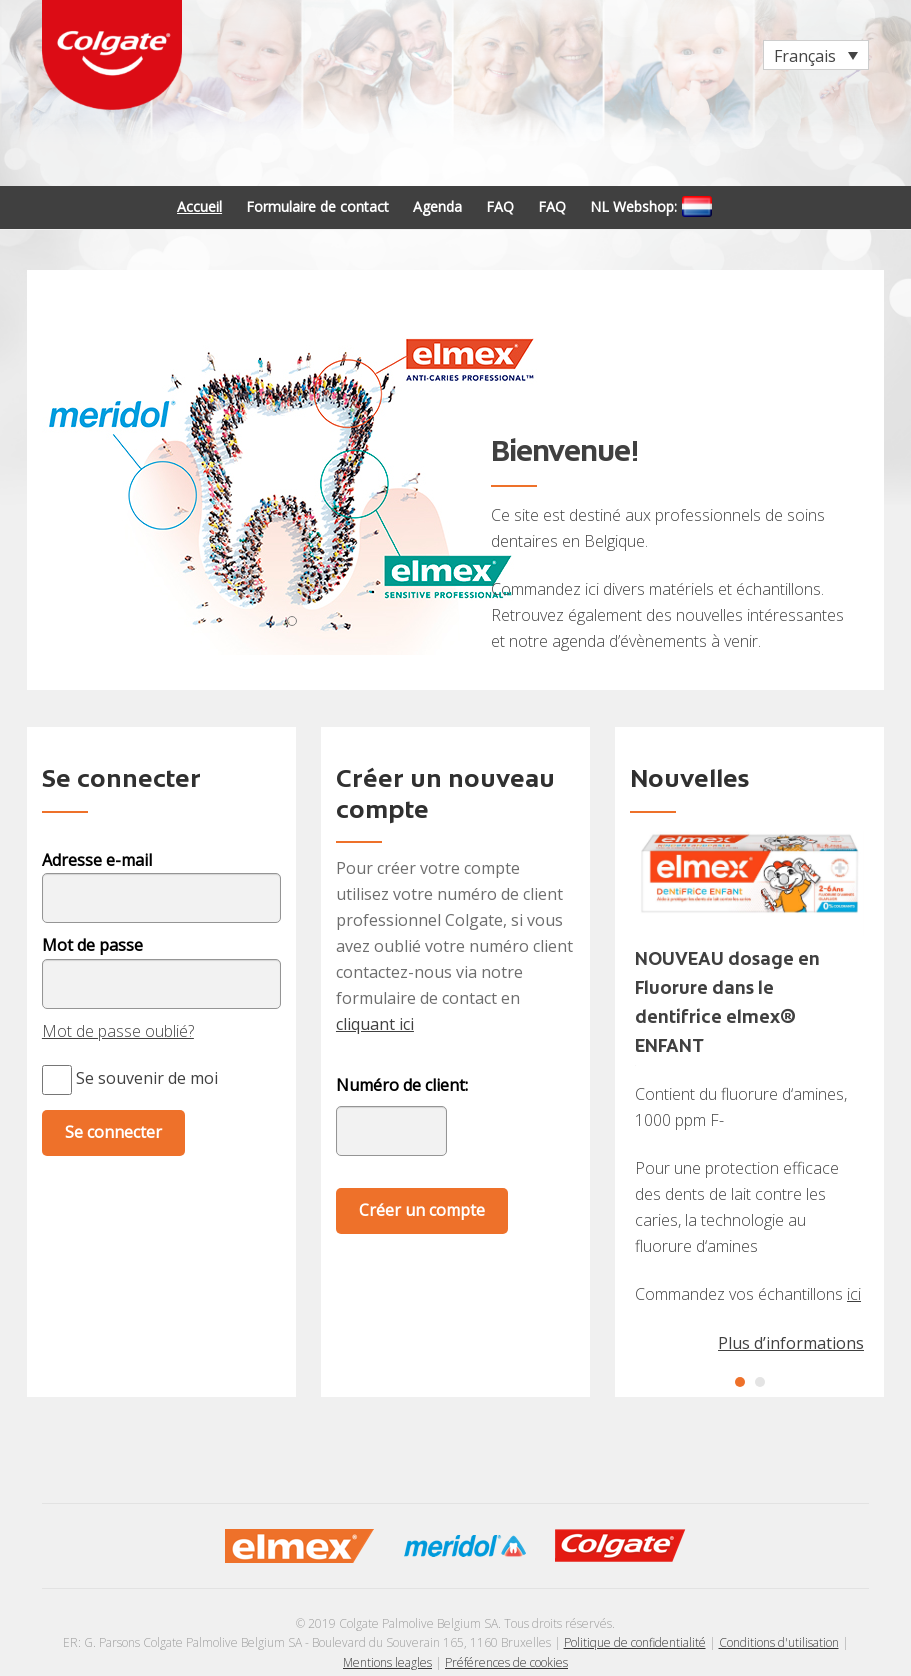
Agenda (437, 206)
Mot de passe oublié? (118, 1031)
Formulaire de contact (317, 206)
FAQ (500, 206)
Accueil (199, 206)
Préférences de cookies (506, 1662)
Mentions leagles (387, 1662)
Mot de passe (92, 945)
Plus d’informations (791, 1343)
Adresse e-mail (97, 860)
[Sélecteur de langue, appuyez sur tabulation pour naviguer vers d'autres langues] (816, 55)
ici (854, 1294)
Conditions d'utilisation (779, 1642)
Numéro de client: (402, 1085)
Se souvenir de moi (130, 1078)
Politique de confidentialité (635, 1642)
